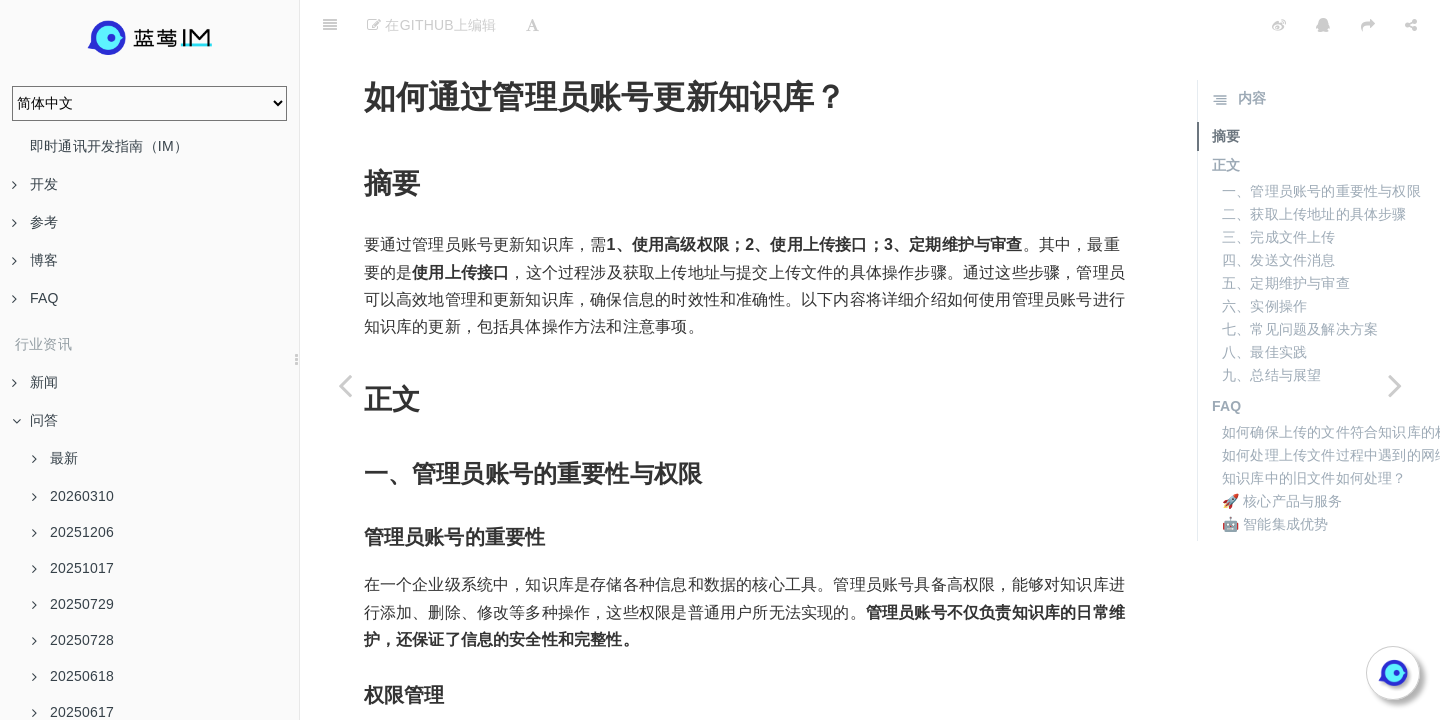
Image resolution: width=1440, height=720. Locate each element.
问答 (35, 420)
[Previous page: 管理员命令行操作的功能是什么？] (345, 385)
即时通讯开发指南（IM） (109, 146)
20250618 (73, 676)
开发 (35, 184)
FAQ (35, 298)
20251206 (73, 532)
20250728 (73, 640)
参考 (35, 222)
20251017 (73, 568)
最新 (55, 458)
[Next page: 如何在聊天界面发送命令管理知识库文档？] (1395, 385)
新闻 (35, 382)
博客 (35, 260)
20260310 (73, 496)
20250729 (73, 604)
